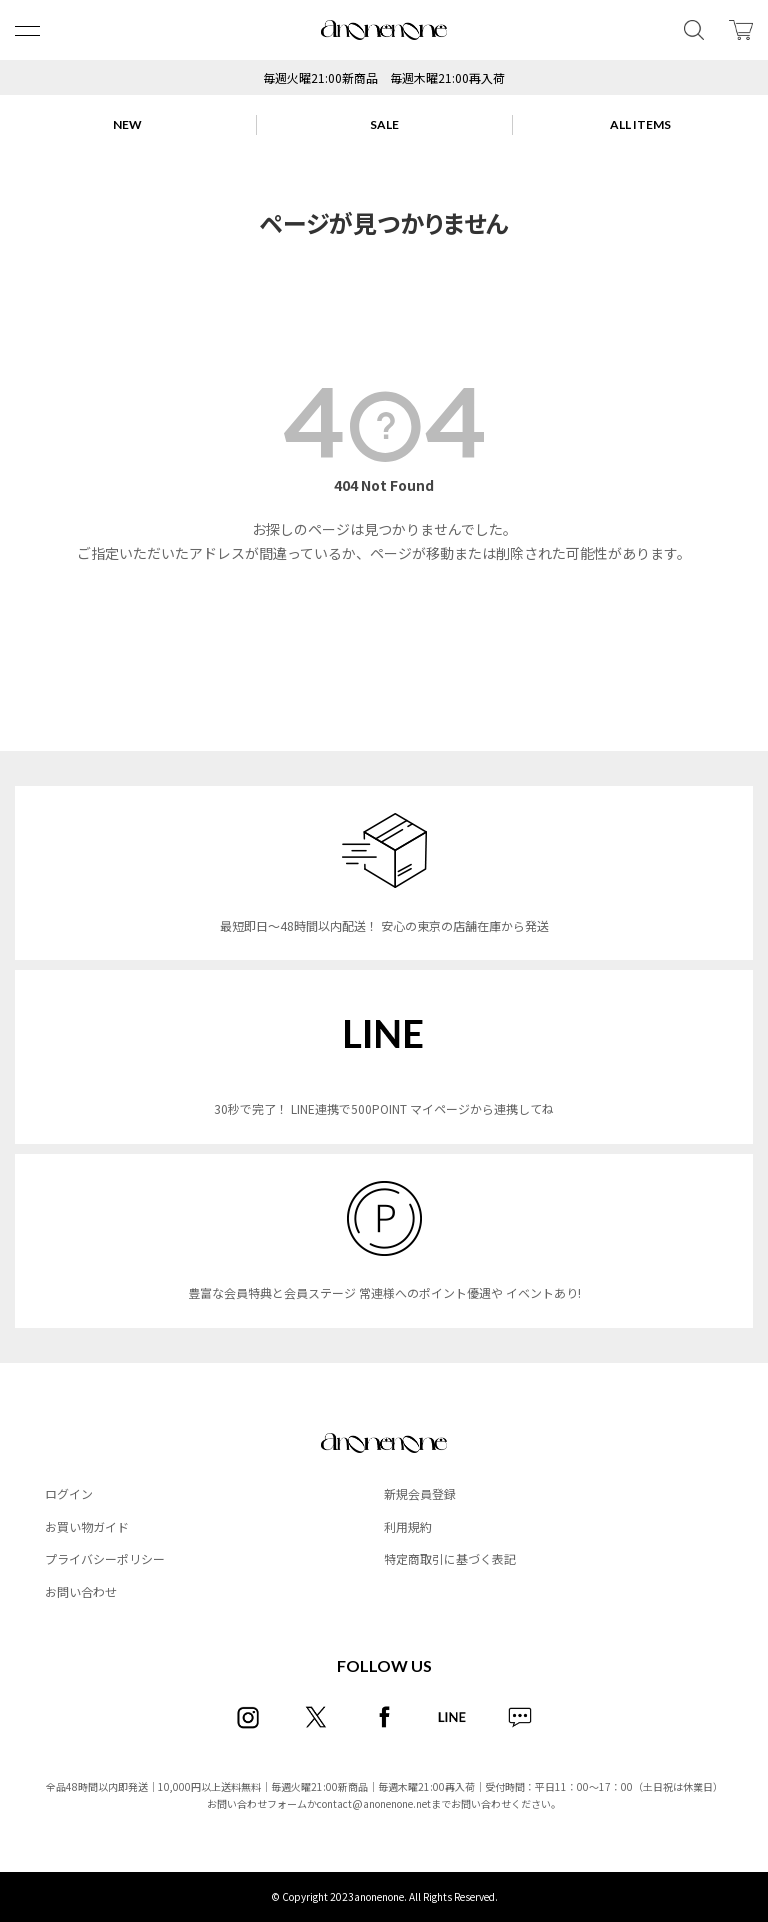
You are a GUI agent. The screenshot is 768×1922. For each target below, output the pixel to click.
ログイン (69, 1493)
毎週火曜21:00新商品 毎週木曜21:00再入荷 (384, 77)
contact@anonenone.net (374, 1803)
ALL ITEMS (640, 124)
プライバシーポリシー (105, 1558)
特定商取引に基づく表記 (450, 1558)
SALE (384, 124)
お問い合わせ (81, 1591)
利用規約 (408, 1526)
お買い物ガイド (87, 1526)
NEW (127, 124)
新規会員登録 (420, 1493)
